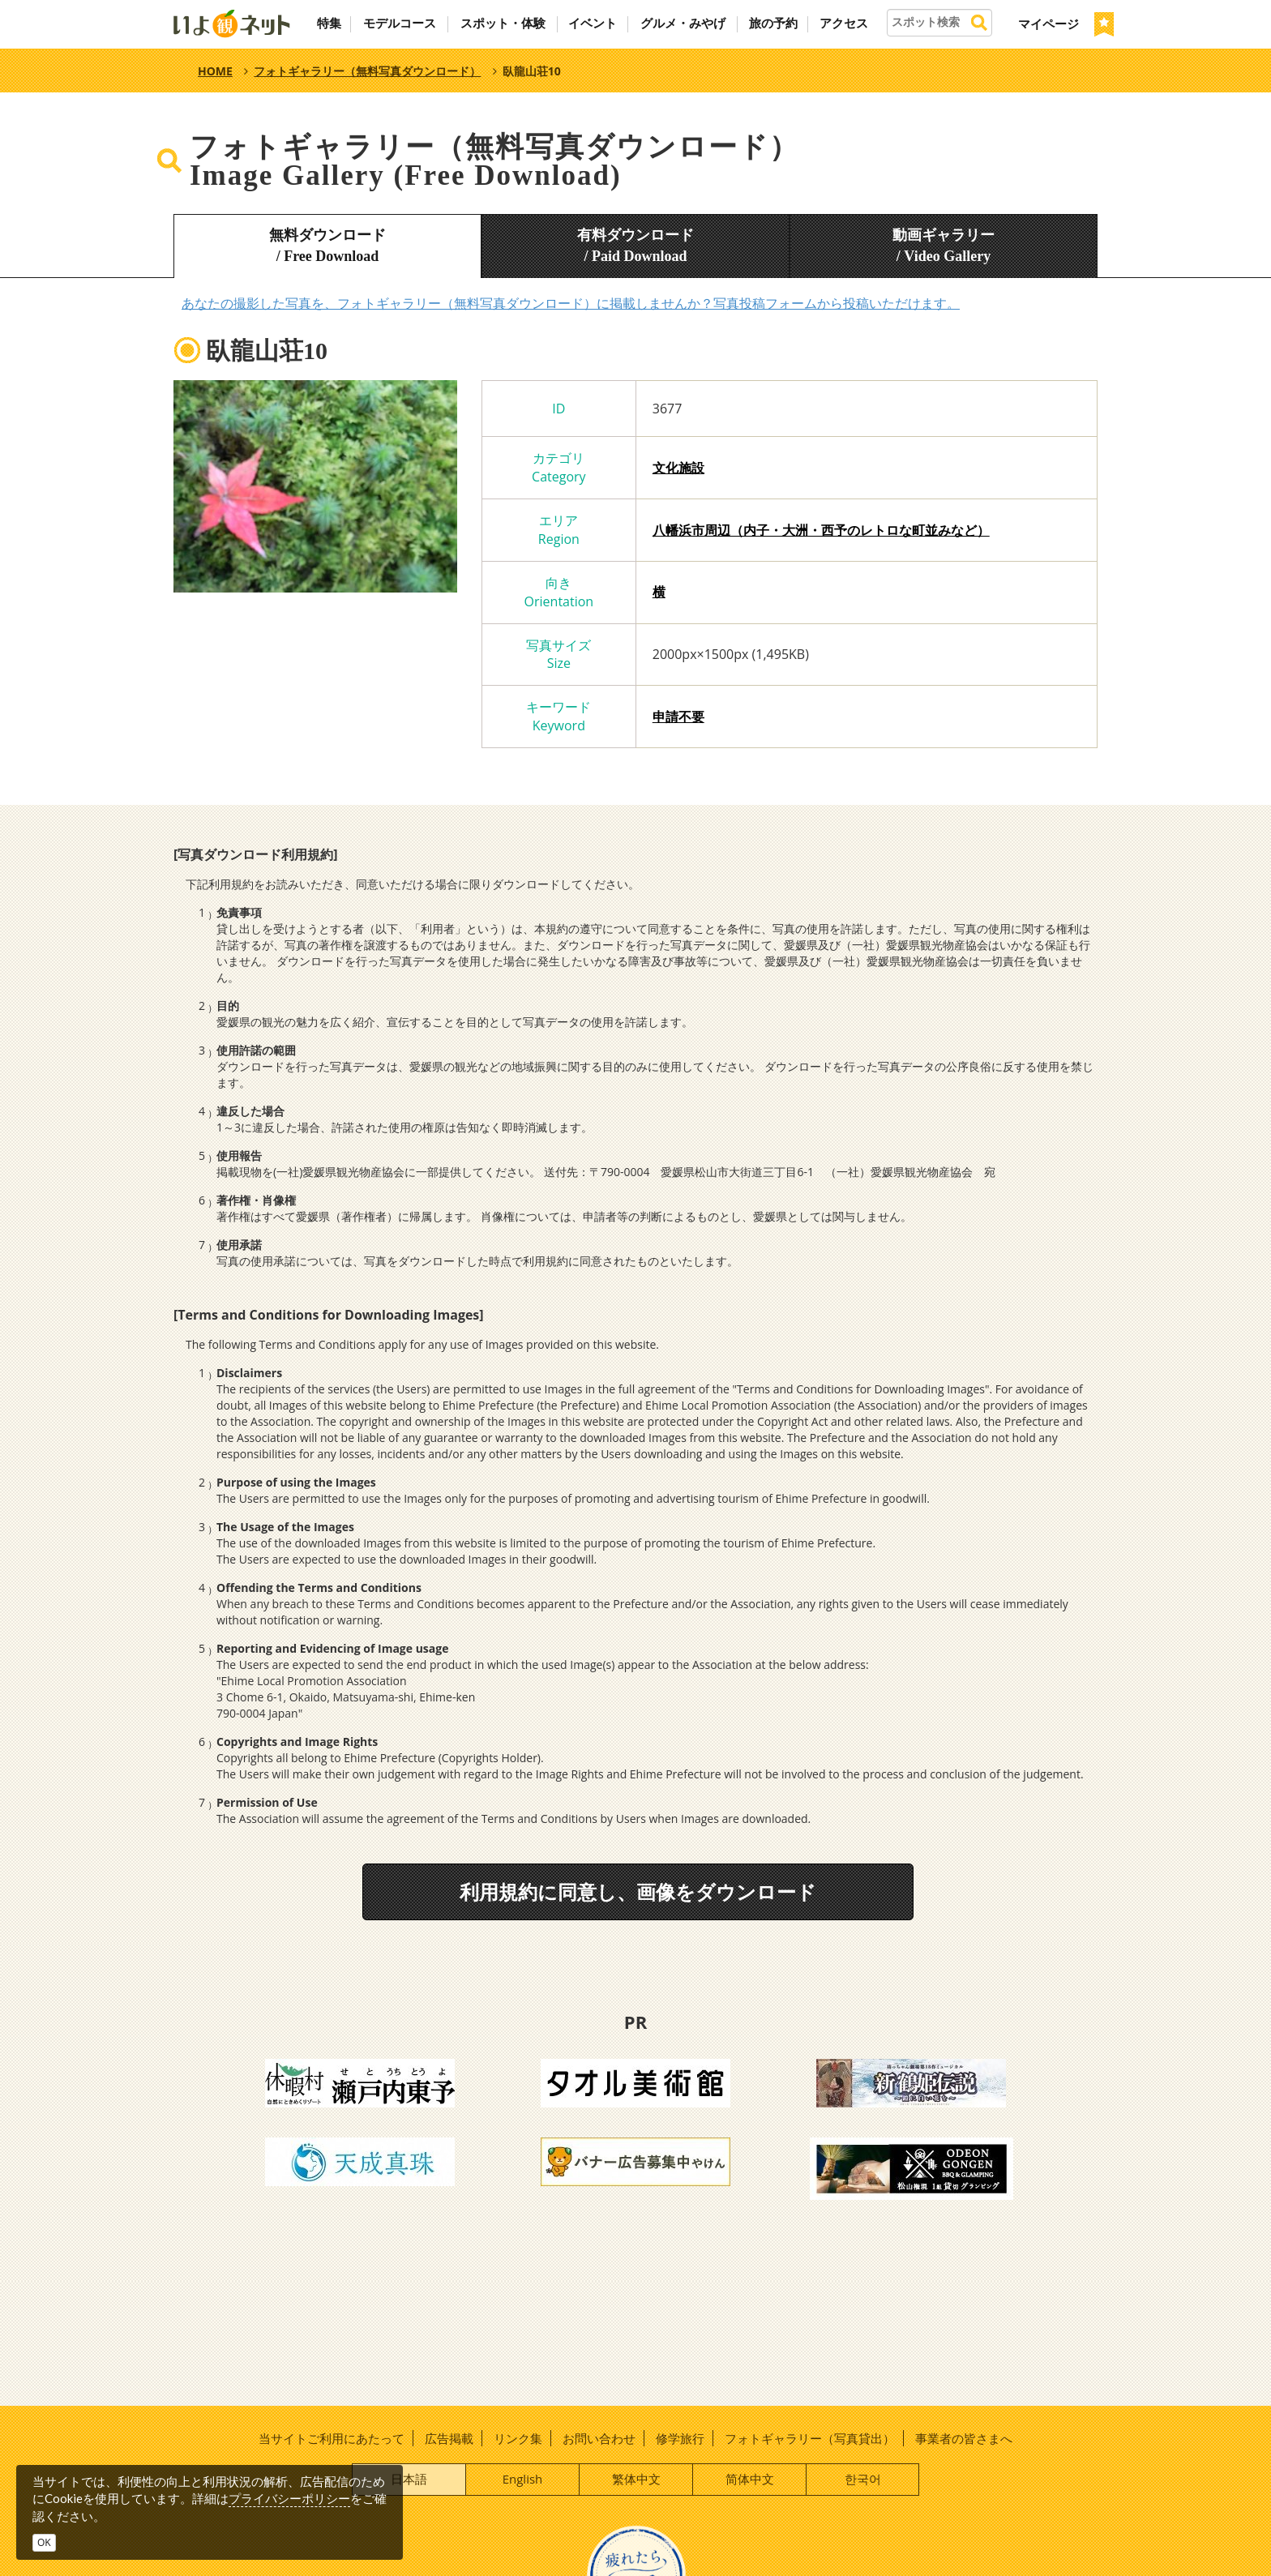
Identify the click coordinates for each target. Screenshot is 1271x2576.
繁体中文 (636, 2479)
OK (44, 2542)
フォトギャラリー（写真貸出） (810, 2438)
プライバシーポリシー (289, 2498)
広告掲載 (449, 2438)
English (523, 2479)
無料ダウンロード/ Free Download (327, 245)
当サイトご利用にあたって (331, 2438)
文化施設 (678, 468)
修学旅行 (680, 2438)
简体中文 (749, 2479)
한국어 (863, 2479)
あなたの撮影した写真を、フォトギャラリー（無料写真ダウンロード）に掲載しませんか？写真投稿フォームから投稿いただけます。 (571, 303)
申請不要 (678, 716)
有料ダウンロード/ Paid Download (635, 245)
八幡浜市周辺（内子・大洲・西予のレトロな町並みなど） (821, 530)
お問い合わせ (599, 2438)
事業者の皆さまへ (963, 2438)
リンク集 (518, 2438)
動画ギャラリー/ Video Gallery (943, 245)
